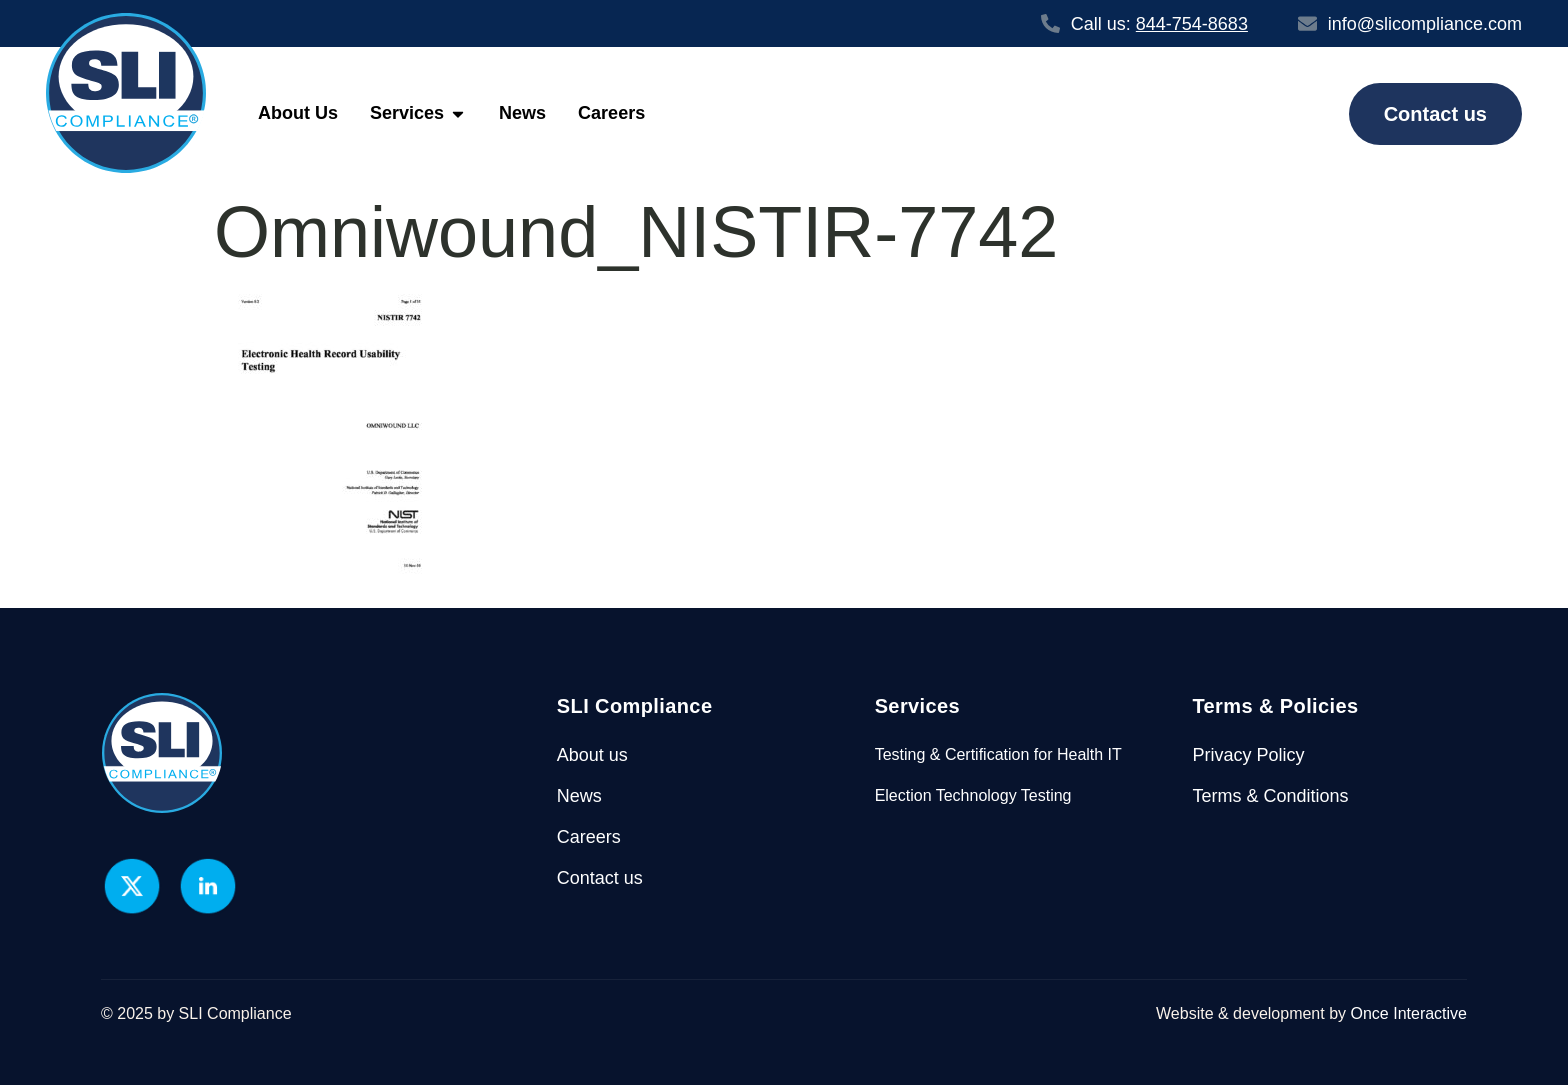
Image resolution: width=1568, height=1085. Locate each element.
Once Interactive (1409, 1013)
